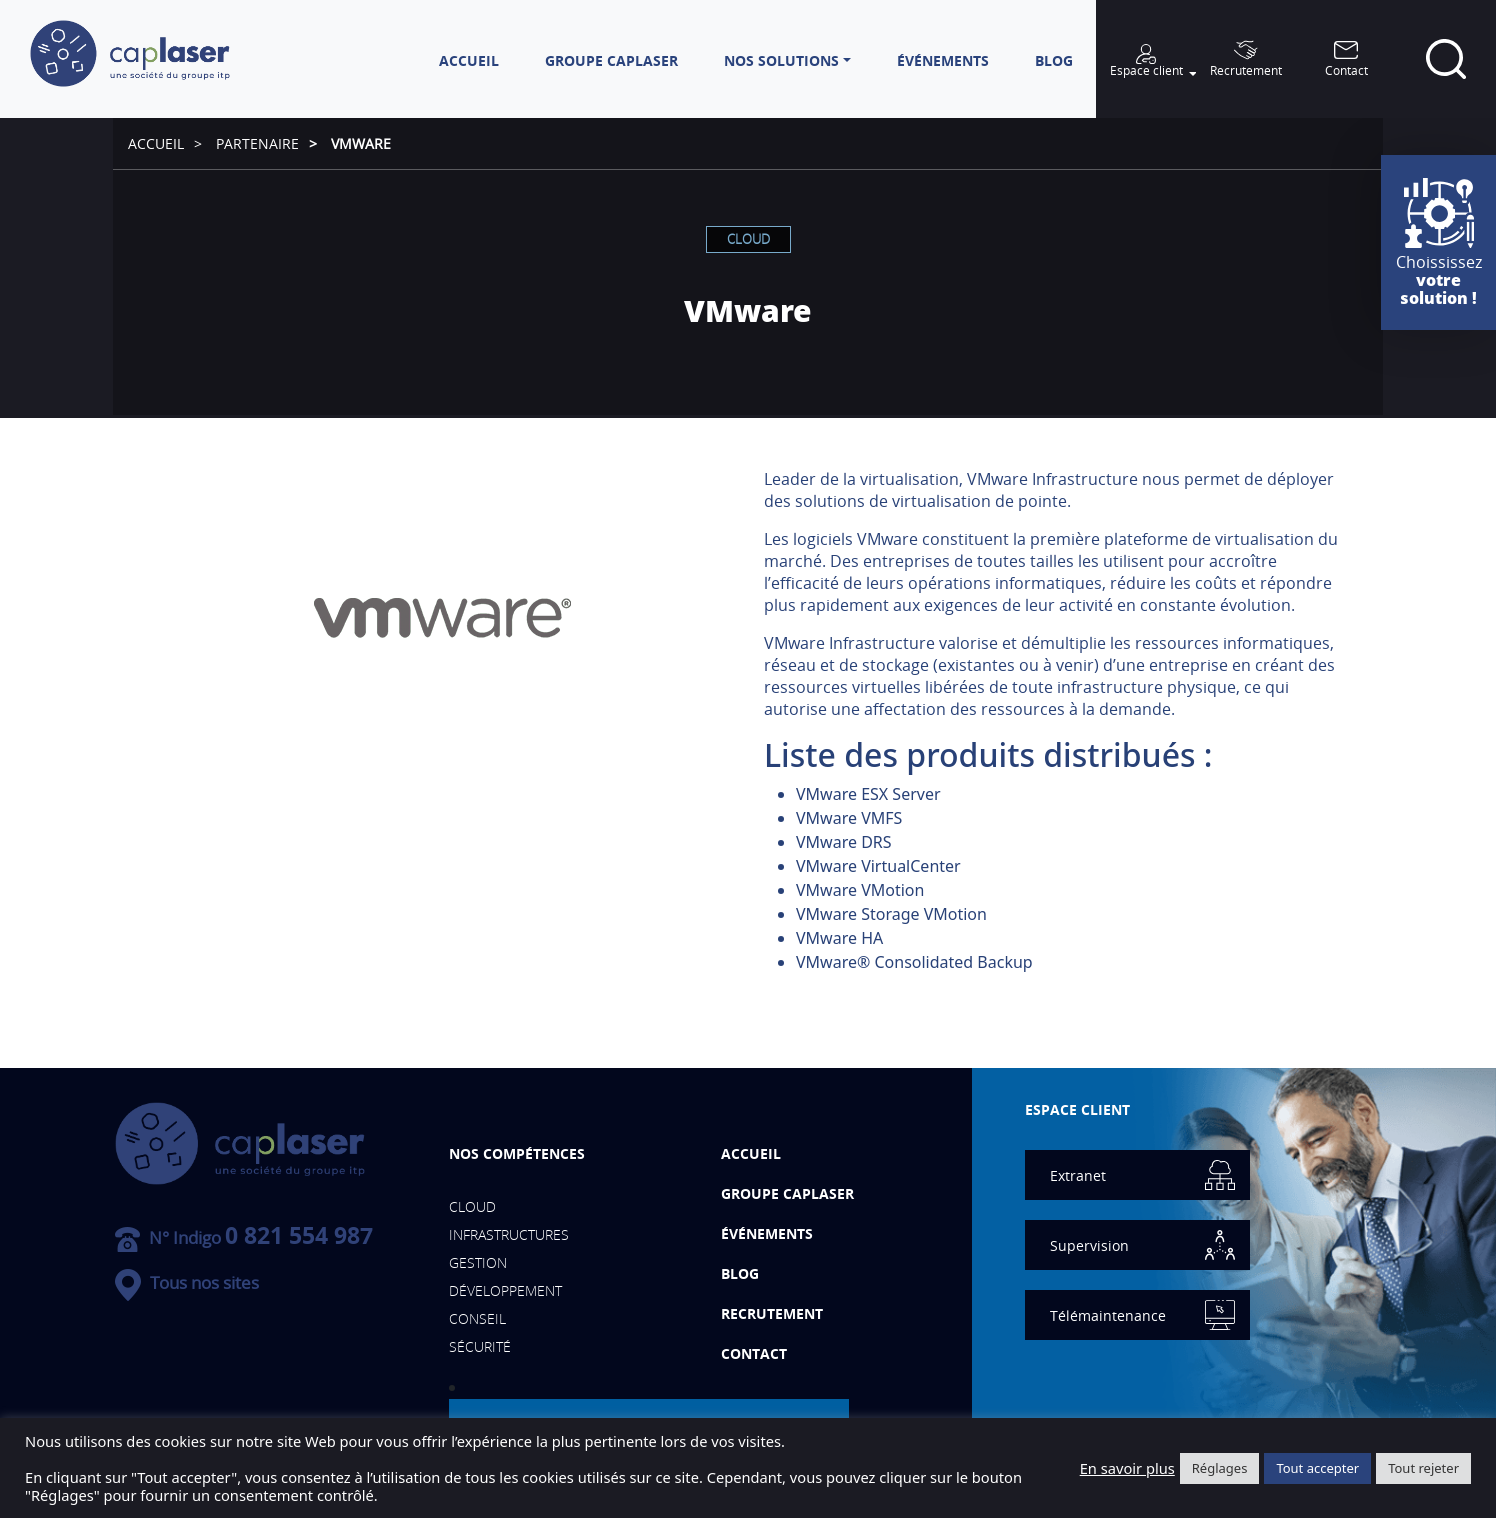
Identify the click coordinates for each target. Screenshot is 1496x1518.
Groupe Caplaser (787, 1193)
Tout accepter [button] (1317, 1468)
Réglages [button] (1220, 1468)
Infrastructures (509, 1234)
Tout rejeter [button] (1423, 1468)
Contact (754, 1353)
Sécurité (480, 1346)
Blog (740, 1273)
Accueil (156, 143)
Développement (505, 1290)
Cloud (748, 239)
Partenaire (257, 143)
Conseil (477, 1318)
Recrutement (772, 1313)
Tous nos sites (187, 1282)
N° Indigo (244, 1237)
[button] (787, 60)
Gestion (478, 1262)
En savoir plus (1127, 1468)
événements (767, 1233)
